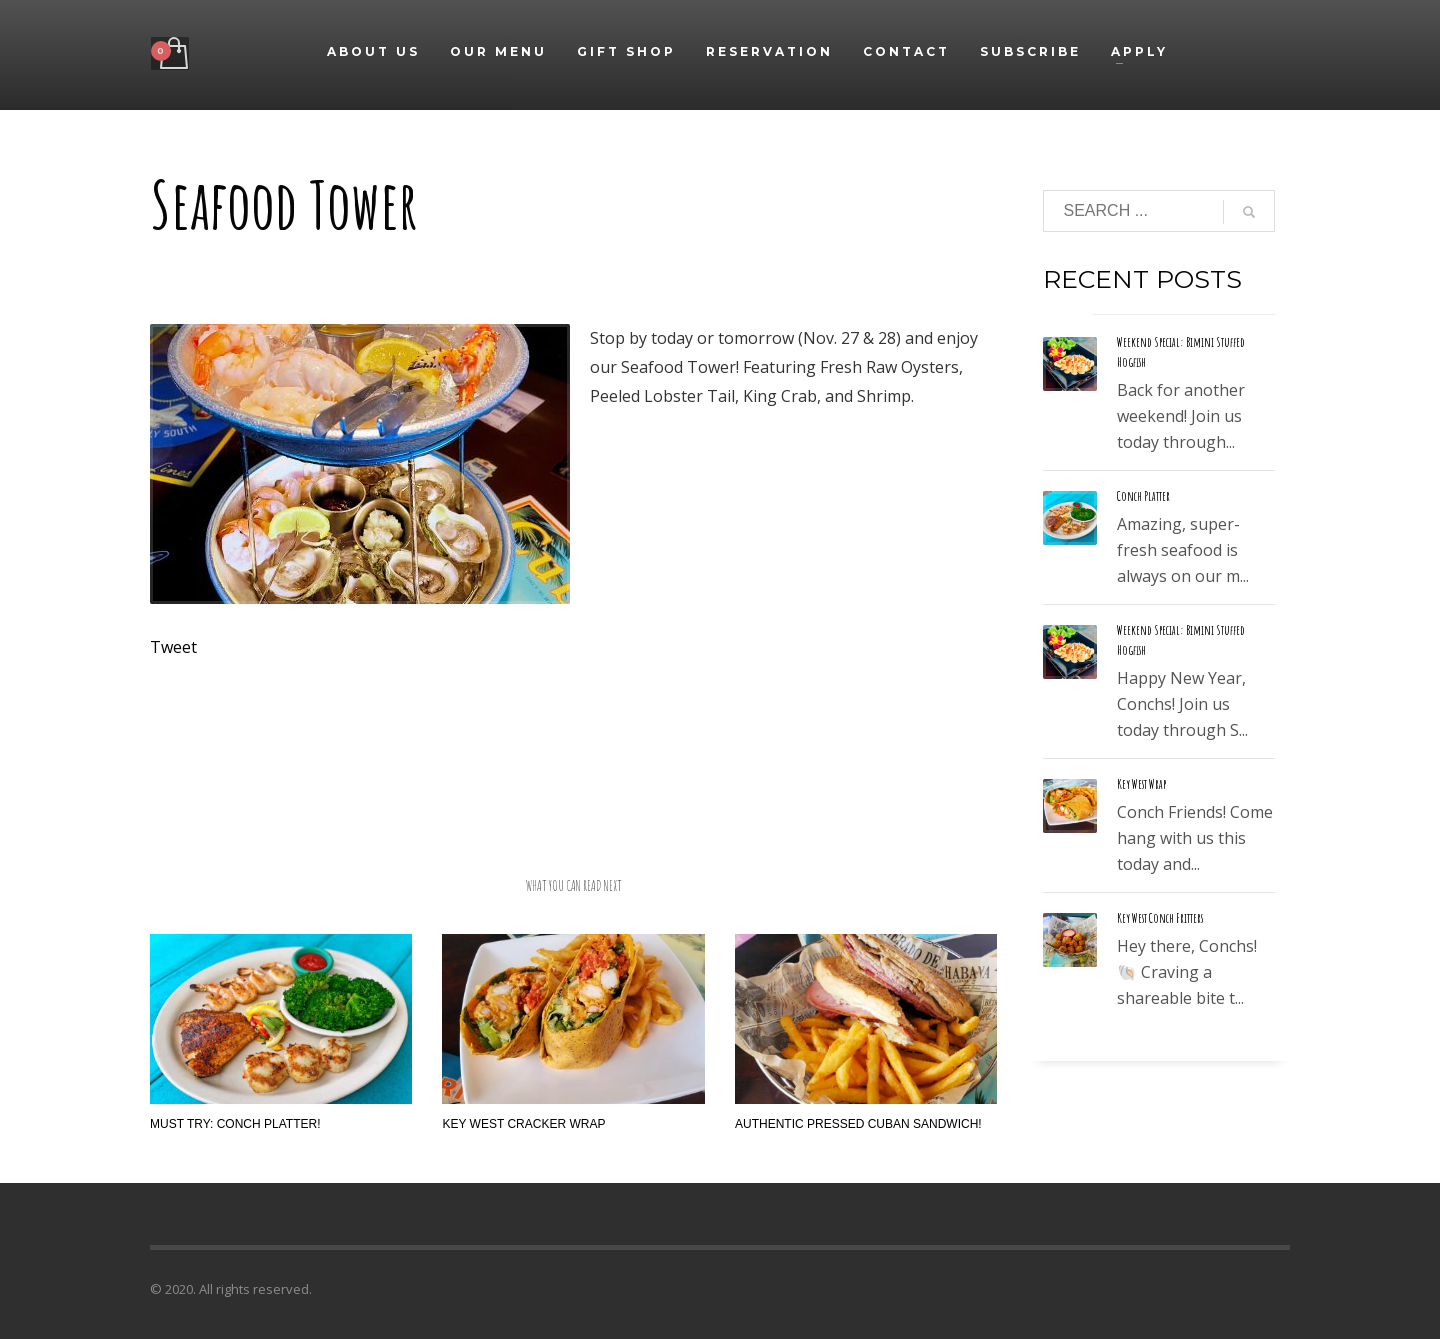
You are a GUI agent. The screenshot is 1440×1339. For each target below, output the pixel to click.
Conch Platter (1143, 496)
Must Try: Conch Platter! (235, 1124)
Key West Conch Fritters (1160, 918)
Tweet (173, 647)
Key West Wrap (1141, 784)
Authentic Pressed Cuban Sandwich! (858, 1124)
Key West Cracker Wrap (523, 1124)
